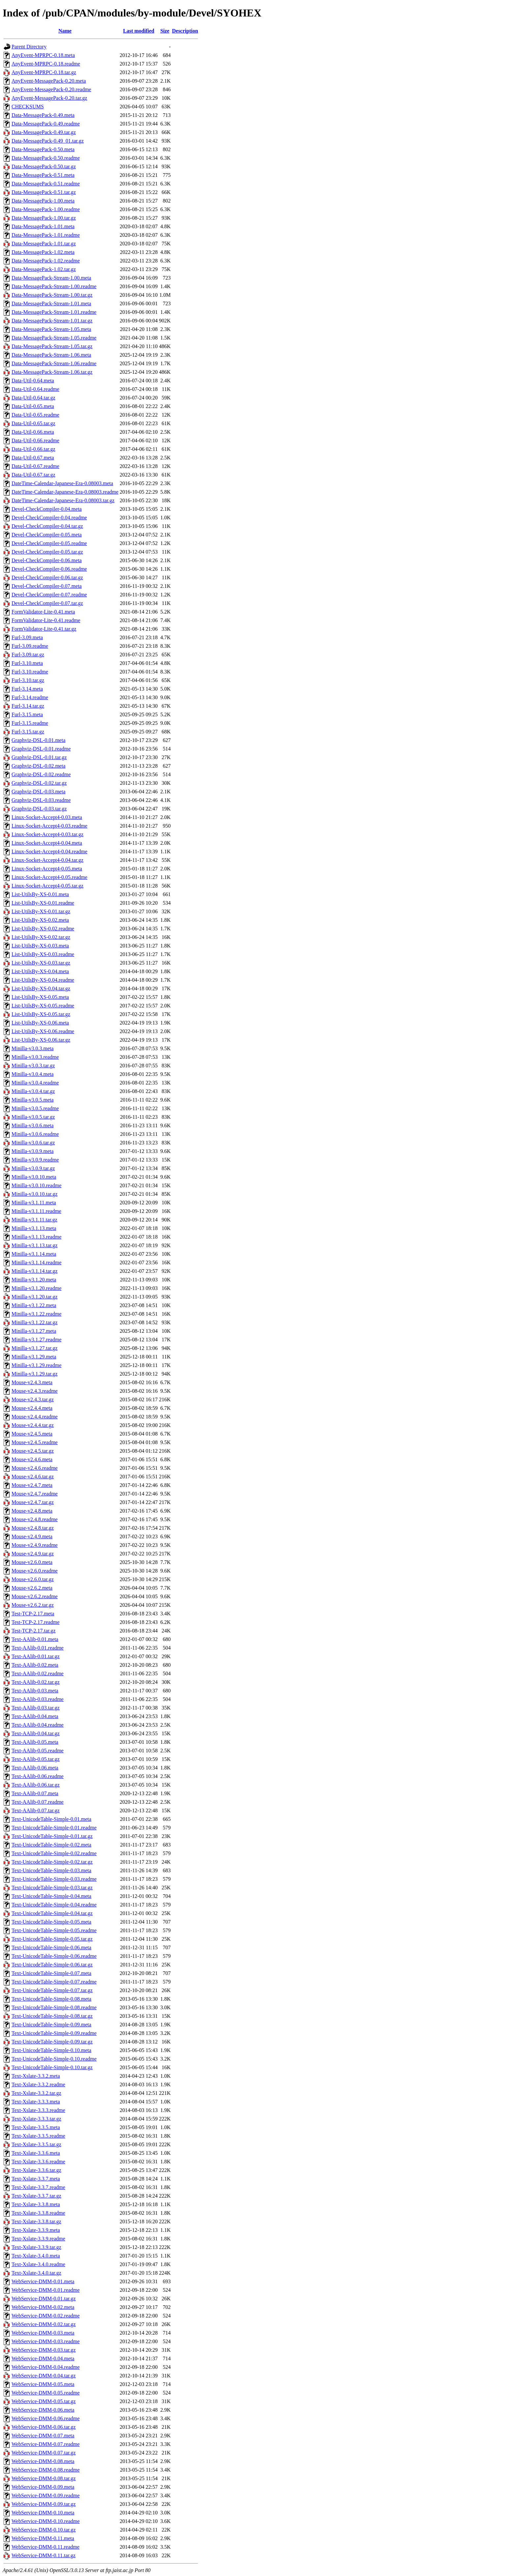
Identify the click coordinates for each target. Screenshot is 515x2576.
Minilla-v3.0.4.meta (33, 1074)
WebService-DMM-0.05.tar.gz (44, 2401)
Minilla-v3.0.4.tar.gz (33, 1091)
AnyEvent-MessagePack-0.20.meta (49, 81)
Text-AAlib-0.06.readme (38, 1776)
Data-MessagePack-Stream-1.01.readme (54, 312)
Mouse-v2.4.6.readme (35, 1468)
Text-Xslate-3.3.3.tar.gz (36, 2119)
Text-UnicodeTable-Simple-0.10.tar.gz (52, 2067)
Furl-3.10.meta (27, 663)
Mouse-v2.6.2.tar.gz (33, 1605)
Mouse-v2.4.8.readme (35, 1519)
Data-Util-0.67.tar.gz (33, 475)
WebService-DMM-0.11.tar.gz (43, 2555)
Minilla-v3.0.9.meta (33, 1151)
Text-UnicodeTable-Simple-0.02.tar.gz (52, 1862)
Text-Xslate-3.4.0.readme (38, 2264)
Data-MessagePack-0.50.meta (43, 149)
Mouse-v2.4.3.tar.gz (33, 1399)
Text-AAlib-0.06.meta (35, 1767)
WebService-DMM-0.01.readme (46, 2290)
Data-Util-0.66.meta (33, 432)
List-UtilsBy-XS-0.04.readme (43, 980)
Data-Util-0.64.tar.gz (33, 397)
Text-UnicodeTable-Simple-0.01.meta (51, 1819)
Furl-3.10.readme (30, 671)
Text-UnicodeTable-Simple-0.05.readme (54, 1930)
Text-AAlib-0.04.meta (35, 1716)
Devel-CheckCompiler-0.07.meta (47, 586)
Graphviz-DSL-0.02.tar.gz (39, 783)
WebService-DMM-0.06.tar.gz (44, 2427)
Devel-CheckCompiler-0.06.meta (47, 560)
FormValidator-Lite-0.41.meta (43, 612)
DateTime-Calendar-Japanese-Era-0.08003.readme (65, 492)
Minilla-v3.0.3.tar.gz (33, 1065)
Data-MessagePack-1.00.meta (43, 201)
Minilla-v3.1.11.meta (34, 1202)
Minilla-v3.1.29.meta (34, 1356)
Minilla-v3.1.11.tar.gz (34, 1219)
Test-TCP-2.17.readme (36, 1622)
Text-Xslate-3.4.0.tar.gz (36, 2273)
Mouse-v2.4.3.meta (32, 1382)
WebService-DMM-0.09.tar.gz (44, 2504)
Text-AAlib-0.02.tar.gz (36, 1682)
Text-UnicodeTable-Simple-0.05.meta (51, 1922)
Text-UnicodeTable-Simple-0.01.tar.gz (52, 1836)
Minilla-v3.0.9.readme (35, 1160)
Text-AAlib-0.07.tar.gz (36, 1810)
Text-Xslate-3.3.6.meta (36, 2153)
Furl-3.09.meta (27, 637)
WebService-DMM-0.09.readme (46, 2495)
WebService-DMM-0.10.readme (46, 2521)
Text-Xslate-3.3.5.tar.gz (36, 2144)
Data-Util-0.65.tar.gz (33, 423)
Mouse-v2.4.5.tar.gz (33, 1451)
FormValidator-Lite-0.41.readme (46, 620)
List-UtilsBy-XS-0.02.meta (40, 920)
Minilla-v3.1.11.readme (36, 1211)
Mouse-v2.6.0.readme (35, 1571)
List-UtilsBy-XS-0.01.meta (40, 894)
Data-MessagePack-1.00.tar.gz (44, 218)
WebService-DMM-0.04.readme (46, 2367)
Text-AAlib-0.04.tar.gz (36, 1733)
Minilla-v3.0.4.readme (35, 1082)
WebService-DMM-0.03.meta (43, 2333)
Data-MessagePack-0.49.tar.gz (44, 132)
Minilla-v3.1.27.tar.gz (35, 1348)
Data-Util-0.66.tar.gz (33, 449)
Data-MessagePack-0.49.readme (46, 123)
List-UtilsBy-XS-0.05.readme (43, 1005)
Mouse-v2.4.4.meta (32, 1408)
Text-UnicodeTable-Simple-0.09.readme (54, 2033)
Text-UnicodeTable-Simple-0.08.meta (51, 1999)
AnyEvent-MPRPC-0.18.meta (43, 55)
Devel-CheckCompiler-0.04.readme (49, 517)
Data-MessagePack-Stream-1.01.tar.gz (52, 320)
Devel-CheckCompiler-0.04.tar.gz (47, 526)
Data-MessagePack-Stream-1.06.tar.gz (52, 372)
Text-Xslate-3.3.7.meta (36, 2178)
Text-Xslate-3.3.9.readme (38, 2238)
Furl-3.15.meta (27, 714)
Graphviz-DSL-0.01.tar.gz (39, 757)
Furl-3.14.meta (27, 689)
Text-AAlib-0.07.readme (38, 1802)
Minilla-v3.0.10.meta (34, 1177)
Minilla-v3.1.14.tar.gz (35, 1271)
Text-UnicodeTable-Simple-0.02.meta (51, 1845)
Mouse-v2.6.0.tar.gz (33, 1579)
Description (185, 31)
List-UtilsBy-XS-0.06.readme (43, 1031)
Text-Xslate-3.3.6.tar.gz (36, 2170)
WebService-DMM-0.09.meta (43, 2487)
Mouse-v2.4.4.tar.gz (33, 1425)
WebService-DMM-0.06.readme (46, 2418)
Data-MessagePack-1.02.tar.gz (44, 269)
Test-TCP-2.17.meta (33, 1613)
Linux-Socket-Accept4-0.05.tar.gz (47, 886)
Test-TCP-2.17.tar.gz (34, 1630)
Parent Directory (29, 46)
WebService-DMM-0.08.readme (46, 2470)
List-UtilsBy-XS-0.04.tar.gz (41, 988)
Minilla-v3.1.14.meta (34, 1254)
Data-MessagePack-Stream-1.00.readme (54, 286)
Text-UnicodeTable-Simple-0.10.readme (54, 2059)
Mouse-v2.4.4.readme (35, 1416)
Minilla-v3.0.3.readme (35, 1057)
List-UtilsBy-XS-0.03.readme (43, 954)
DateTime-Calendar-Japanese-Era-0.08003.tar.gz (63, 500)
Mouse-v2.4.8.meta (32, 1511)
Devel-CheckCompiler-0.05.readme (49, 543)
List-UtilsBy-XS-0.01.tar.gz (41, 911)
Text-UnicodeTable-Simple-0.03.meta (51, 1870)
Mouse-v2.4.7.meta (32, 1485)
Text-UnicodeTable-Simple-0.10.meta (51, 2050)
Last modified (139, 31)
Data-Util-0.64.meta (33, 380)
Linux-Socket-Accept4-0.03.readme (49, 826)
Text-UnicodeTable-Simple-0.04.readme (54, 1904)
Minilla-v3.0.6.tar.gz (33, 1142)
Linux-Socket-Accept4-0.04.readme (49, 851)
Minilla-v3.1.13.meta (34, 1228)
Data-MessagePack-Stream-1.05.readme (54, 338)
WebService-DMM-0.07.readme (46, 2444)
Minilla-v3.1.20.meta (34, 1279)
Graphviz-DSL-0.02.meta (39, 766)
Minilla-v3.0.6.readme (35, 1134)
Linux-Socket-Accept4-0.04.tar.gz (47, 860)
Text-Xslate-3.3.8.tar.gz (36, 2221)
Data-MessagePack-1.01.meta (43, 226)
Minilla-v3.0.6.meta (33, 1125)
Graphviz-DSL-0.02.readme (41, 774)
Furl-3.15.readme (30, 723)
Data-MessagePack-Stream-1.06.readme (54, 363)
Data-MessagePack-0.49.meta (43, 115)
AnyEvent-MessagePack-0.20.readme (51, 89)
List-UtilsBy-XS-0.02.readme (43, 928)
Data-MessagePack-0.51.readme (46, 183)
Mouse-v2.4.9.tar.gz (33, 1553)
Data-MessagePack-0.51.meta (43, 175)
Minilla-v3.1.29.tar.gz (35, 1374)
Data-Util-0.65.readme (35, 415)
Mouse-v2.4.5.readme (35, 1442)
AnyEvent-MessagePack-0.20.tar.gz (49, 98)
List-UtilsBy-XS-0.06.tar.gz (41, 1040)
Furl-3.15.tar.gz (28, 731)
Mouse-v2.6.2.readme (35, 1596)
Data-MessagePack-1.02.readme (46, 260)
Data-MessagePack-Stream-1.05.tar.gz (52, 346)
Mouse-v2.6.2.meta (32, 1588)
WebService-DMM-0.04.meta (43, 2358)
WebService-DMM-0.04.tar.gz (44, 2375)
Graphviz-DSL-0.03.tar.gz (39, 808)
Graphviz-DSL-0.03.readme (41, 800)
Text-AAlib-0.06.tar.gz (36, 1785)
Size (164, 31)
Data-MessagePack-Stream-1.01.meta (51, 303)
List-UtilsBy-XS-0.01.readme (43, 903)
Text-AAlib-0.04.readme (38, 1725)
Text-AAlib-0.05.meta (35, 1742)
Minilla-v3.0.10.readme (37, 1185)
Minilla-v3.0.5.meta (33, 1100)
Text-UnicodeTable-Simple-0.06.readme (54, 1956)
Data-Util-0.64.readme (35, 389)
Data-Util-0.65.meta (33, 406)
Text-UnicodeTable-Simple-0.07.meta (51, 1973)
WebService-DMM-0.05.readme (46, 2393)
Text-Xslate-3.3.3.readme (38, 2110)
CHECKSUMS (28, 106)
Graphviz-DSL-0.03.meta (39, 791)
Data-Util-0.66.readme (35, 440)
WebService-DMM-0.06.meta (43, 2410)
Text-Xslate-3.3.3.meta (36, 2101)
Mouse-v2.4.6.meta (32, 1459)
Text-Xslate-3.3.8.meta (36, 2204)
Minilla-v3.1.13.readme (37, 1237)
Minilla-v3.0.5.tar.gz (33, 1117)
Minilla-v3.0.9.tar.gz (33, 1168)
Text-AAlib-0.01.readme (38, 1648)
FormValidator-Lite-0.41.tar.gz (44, 629)
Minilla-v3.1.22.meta (34, 1305)
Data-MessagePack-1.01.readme (46, 235)
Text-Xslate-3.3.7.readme (38, 2187)
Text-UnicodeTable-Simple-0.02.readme (54, 1853)
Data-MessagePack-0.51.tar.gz (44, 192)
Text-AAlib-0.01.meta (35, 1639)
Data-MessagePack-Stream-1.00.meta (51, 278)
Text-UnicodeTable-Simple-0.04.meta (51, 1896)
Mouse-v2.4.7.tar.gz (33, 1502)
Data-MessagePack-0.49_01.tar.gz (48, 141)
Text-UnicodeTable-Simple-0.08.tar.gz (52, 2016)
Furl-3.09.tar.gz (28, 654)
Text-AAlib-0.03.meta (35, 1690)
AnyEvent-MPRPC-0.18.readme (46, 64)
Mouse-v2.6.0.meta (32, 1562)
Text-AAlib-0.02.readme (38, 1673)
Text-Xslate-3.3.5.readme (38, 2136)
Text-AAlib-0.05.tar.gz (36, 1759)
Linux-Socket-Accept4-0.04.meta (47, 843)
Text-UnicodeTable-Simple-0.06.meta (51, 1947)
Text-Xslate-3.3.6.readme (38, 2161)
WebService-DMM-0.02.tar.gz (44, 2324)
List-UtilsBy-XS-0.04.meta (40, 971)
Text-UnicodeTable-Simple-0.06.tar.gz (52, 1964)
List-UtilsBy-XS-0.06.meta (40, 1023)
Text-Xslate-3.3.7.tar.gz (36, 2196)
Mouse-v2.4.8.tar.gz (33, 1528)
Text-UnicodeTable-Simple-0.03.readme (54, 1879)
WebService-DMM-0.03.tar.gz (44, 2350)
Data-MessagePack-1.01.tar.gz (44, 243)
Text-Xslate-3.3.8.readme (38, 2213)
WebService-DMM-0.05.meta (43, 2384)
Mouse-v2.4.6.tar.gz (33, 1476)
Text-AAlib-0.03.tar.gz (36, 1708)
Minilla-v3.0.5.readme (35, 1108)
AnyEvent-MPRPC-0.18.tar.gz (44, 72)
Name (65, 31)
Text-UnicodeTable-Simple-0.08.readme (54, 2007)
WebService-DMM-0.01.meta (43, 2281)
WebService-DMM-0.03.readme (46, 2341)
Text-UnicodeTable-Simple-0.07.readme (54, 1982)
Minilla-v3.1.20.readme (37, 1288)
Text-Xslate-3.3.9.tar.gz (36, 2247)
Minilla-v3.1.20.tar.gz (35, 1297)
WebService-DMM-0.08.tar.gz (44, 2478)
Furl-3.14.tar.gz (28, 706)
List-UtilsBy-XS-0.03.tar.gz (41, 963)
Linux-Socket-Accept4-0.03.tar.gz (47, 834)
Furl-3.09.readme (30, 646)
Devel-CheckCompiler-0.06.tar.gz (47, 577)
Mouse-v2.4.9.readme (35, 1545)
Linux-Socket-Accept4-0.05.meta (47, 868)
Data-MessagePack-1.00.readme (46, 209)
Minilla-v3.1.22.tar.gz (35, 1322)
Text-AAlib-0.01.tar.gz (36, 1656)
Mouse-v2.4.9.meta (32, 1536)
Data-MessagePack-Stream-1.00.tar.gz (52, 295)
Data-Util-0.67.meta (33, 457)
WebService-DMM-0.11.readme (45, 2547)
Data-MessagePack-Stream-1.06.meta (51, 355)
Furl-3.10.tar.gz (28, 680)
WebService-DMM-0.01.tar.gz (44, 2298)
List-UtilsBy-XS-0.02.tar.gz (41, 937)
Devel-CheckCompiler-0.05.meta (47, 534)
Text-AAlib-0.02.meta (35, 1665)
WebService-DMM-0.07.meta (43, 2435)
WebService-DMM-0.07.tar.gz (44, 2452)
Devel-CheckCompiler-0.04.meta (47, 509)
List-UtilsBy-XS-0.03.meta (40, 945)
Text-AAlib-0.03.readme (38, 1699)
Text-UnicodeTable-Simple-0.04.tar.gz (52, 1913)
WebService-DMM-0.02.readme (46, 2315)
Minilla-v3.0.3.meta (33, 1048)
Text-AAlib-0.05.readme (38, 1750)
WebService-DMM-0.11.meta (43, 2538)
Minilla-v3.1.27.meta (34, 1331)
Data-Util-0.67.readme (35, 466)
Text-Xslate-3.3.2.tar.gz (36, 2093)
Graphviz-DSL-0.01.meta (39, 740)
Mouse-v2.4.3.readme (35, 1391)
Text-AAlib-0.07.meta (35, 1793)
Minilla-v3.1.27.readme (37, 1339)
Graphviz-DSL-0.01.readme (41, 749)
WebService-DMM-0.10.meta (43, 2512)
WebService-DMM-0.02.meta (43, 2307)
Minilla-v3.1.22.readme (37, 1314)
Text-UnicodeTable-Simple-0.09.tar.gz (52, 2041)
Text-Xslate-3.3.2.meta (36, 2076)
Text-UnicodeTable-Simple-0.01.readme (54, 1827)
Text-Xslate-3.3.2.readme (38, 2084)
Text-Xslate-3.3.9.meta (36, 2230)
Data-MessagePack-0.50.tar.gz (44, 166)
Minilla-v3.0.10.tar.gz (35, 1194)
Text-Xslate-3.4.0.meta (36, 2256)
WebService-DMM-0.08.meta (43, 2461)
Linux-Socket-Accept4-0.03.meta (47, 817)
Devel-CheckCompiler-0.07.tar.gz (47, 603)
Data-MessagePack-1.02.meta (43, 252)
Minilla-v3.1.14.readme (37, 1262)
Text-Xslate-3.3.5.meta (36, 2127)
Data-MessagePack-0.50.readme (46, 158)
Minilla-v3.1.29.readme (37, 1365)
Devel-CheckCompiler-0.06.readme (49, 569)
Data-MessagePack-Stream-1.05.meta (51, 329)
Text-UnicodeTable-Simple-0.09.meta (51, 2024)
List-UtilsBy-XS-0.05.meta (40, 997)
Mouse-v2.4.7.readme (35, 1493)
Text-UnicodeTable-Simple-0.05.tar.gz (52, 1939)
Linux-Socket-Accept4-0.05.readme (49, 877)
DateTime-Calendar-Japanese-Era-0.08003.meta (62, 483)
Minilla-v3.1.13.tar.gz (35, 1245)
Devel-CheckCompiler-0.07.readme (49, 594)
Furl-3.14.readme (30, 697)
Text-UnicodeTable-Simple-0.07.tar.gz (52, 1990)
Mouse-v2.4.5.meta (32, 1434)
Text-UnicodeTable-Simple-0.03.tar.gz (52, 1887)
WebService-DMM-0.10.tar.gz (44, 2530)
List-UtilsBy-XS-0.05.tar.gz (41, 1014)
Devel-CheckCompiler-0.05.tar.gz (47, 552)
